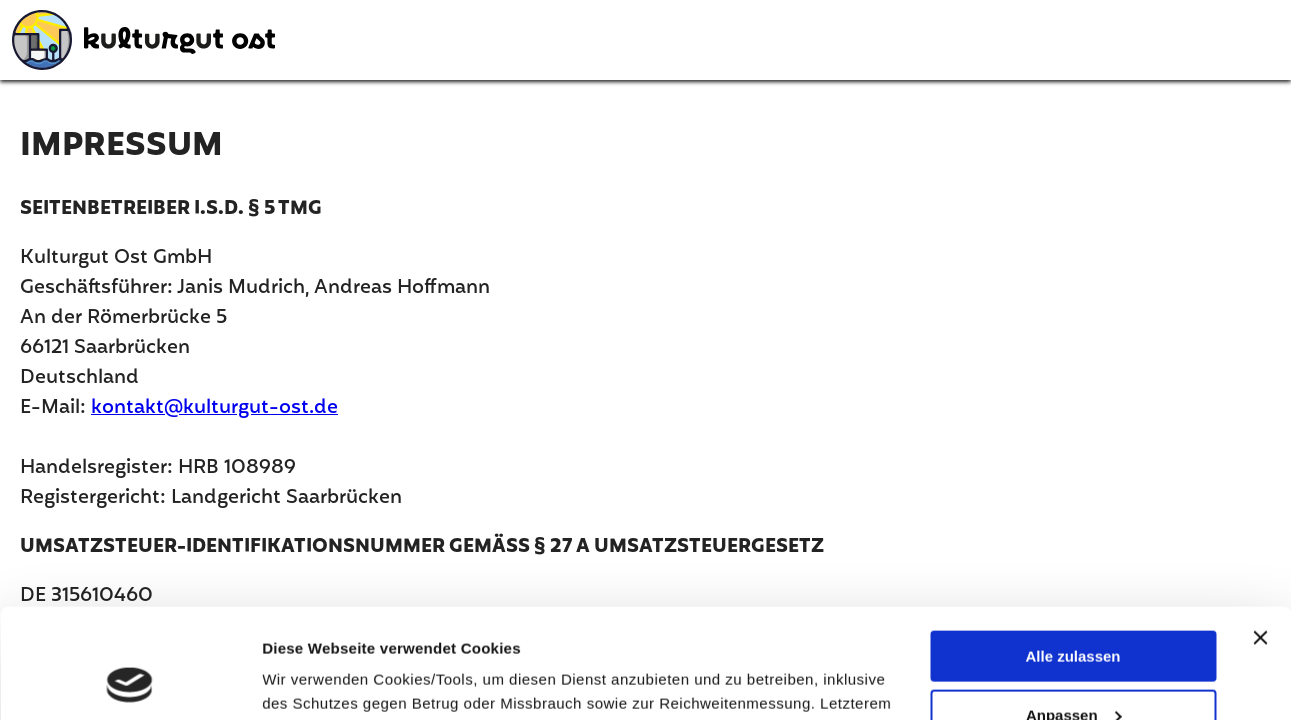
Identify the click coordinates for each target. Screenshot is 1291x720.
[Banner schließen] (1260, 535)
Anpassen (1074, 612)
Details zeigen (312, 679)
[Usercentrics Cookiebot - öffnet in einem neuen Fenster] (129, 681)
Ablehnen (1073, 670)
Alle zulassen (1072, 553)
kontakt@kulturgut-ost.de (214, 408)
